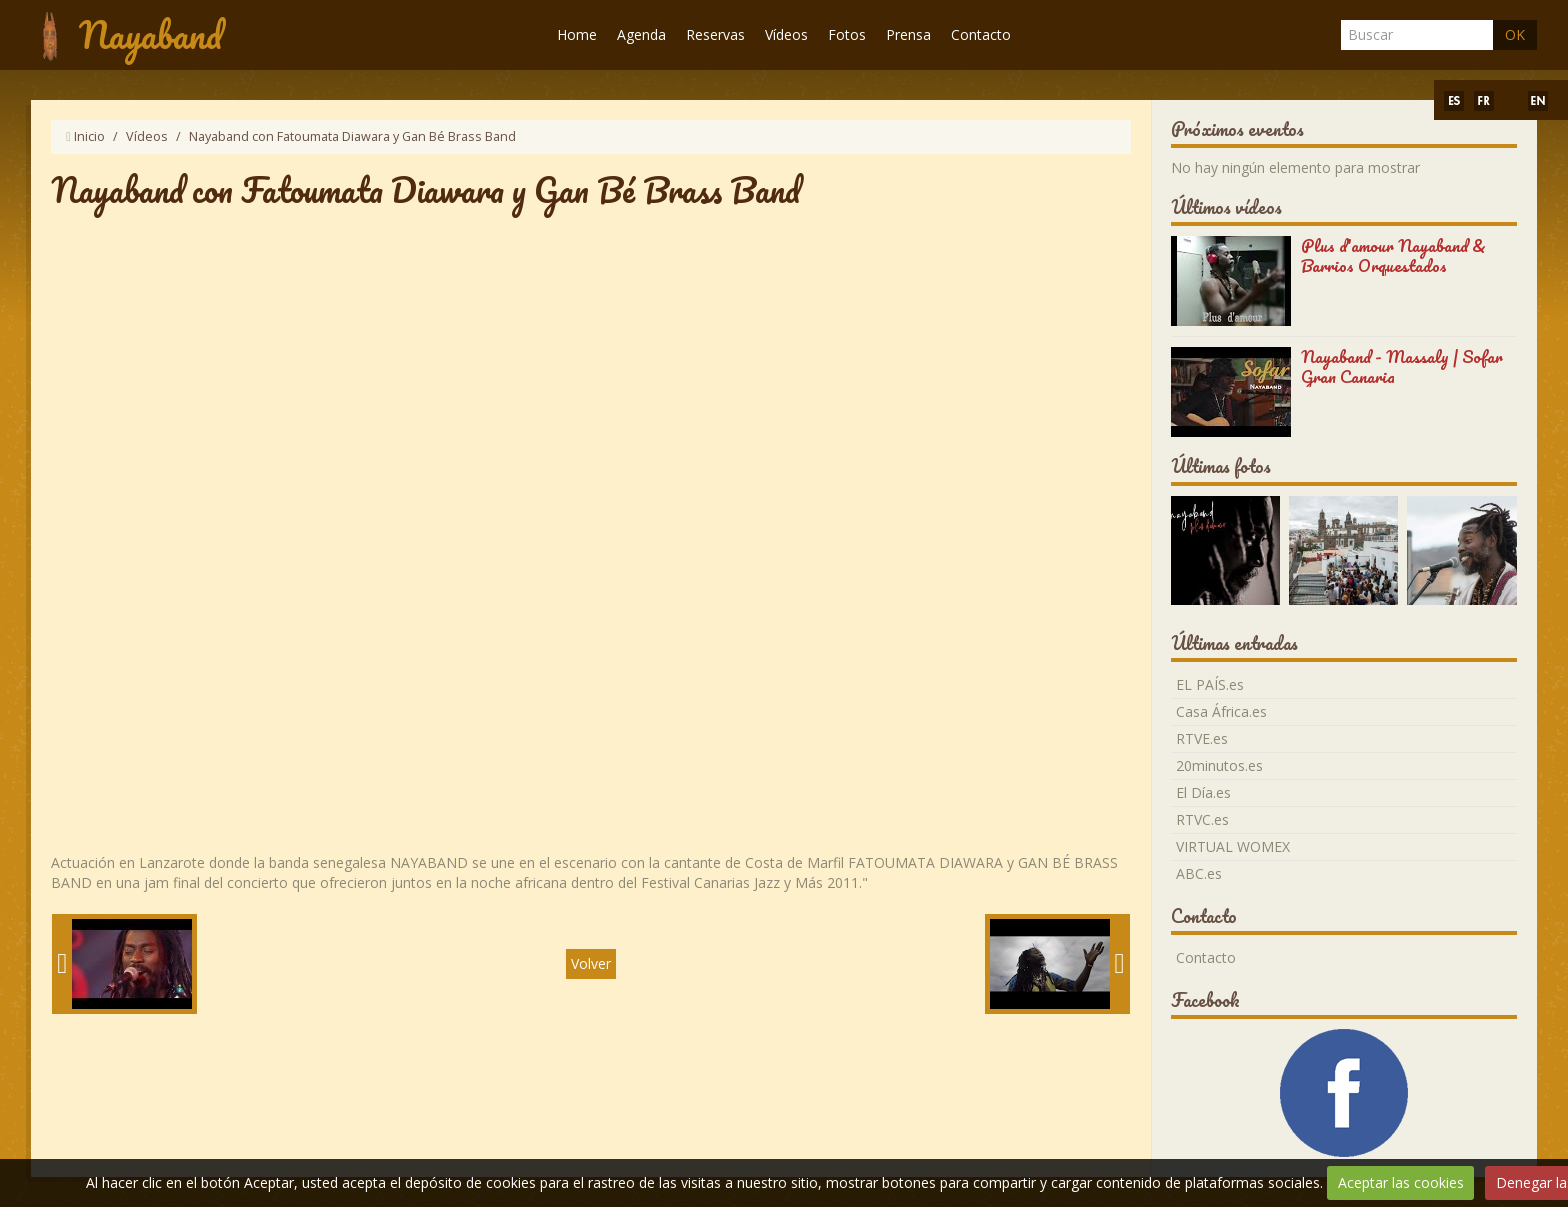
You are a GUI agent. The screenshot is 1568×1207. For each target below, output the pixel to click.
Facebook (1205, 1000)
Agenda (641, 34)
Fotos (847, 34)
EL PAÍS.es (1210, 684)
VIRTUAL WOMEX (1233, 846)
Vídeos (786, 34)
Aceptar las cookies (1401, 1182)
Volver (591, 963)
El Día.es (1203, 792)
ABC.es (1199, 873)
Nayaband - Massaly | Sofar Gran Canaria (1402, 366)
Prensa (908, 34)
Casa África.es (1221, 711)
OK (1515, 34)
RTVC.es (1202, 819)
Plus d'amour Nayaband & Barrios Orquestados (1393, 255)
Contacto (981, 34)
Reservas (715, 34)
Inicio (89, 136)
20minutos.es (1219, 765)
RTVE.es (1202, 738)
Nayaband (150, 34)
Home (577, 34)
